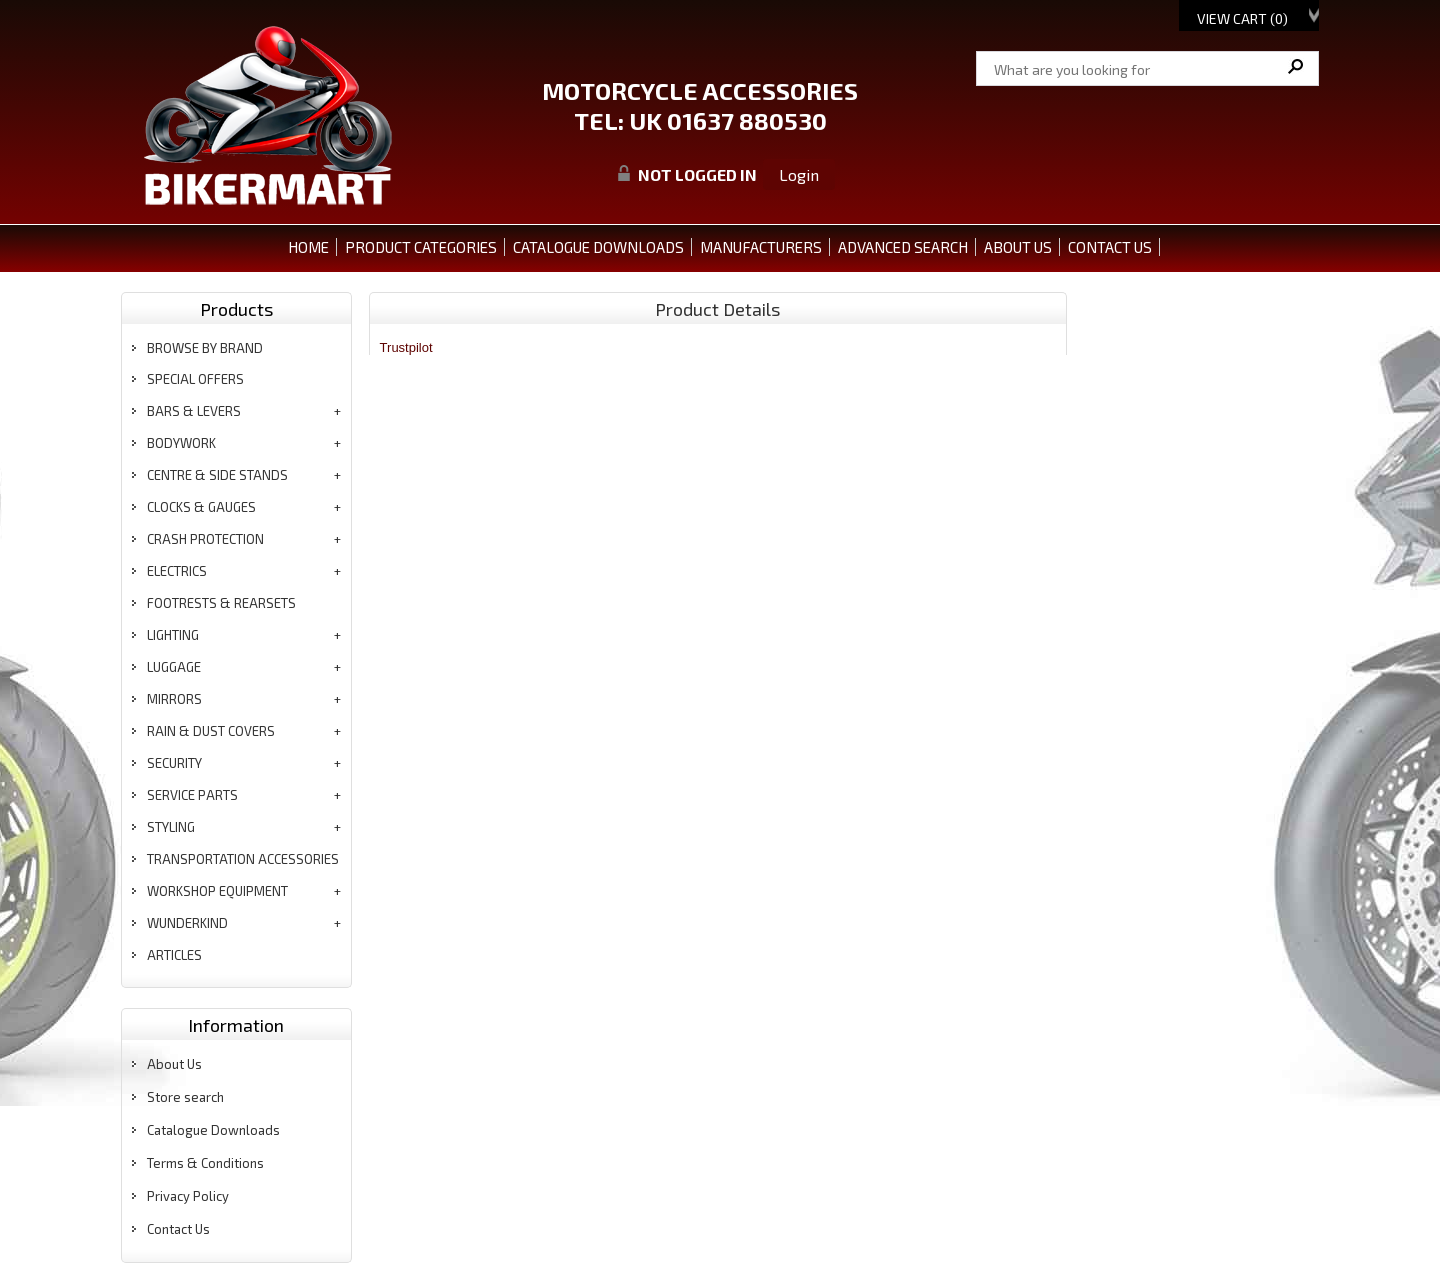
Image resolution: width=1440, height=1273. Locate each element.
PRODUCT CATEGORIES (421, 247)
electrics (177, 571)
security (174, 763)
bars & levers (194, 411)
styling (171, 827)
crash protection (205, 539)
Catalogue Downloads (213, 1130)
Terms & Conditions (205, 1163)
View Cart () (1242, 18)
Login (799, 174)
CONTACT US (1110, 247)
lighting (173, 635)
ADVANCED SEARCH (903, 247)
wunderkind (187, 923)
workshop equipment (217, 891)
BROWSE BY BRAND (205, 348)
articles (174, 955)
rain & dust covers (211, 731)
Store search (185, 1097)
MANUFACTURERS (761, 247)
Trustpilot (406, 347)
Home (308, 247)
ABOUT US (1018, 247)
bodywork (181, 443)
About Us (174, 1064)
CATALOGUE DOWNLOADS (598, 247)
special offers (195, 379)
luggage (174, 667)
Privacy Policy (188, 1196)
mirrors (174, 699)
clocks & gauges (201, 507)
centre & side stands (217, 475)
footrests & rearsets (221, 603)
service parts (192, 795)
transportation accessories (243, 859)
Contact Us (178, 1229)
